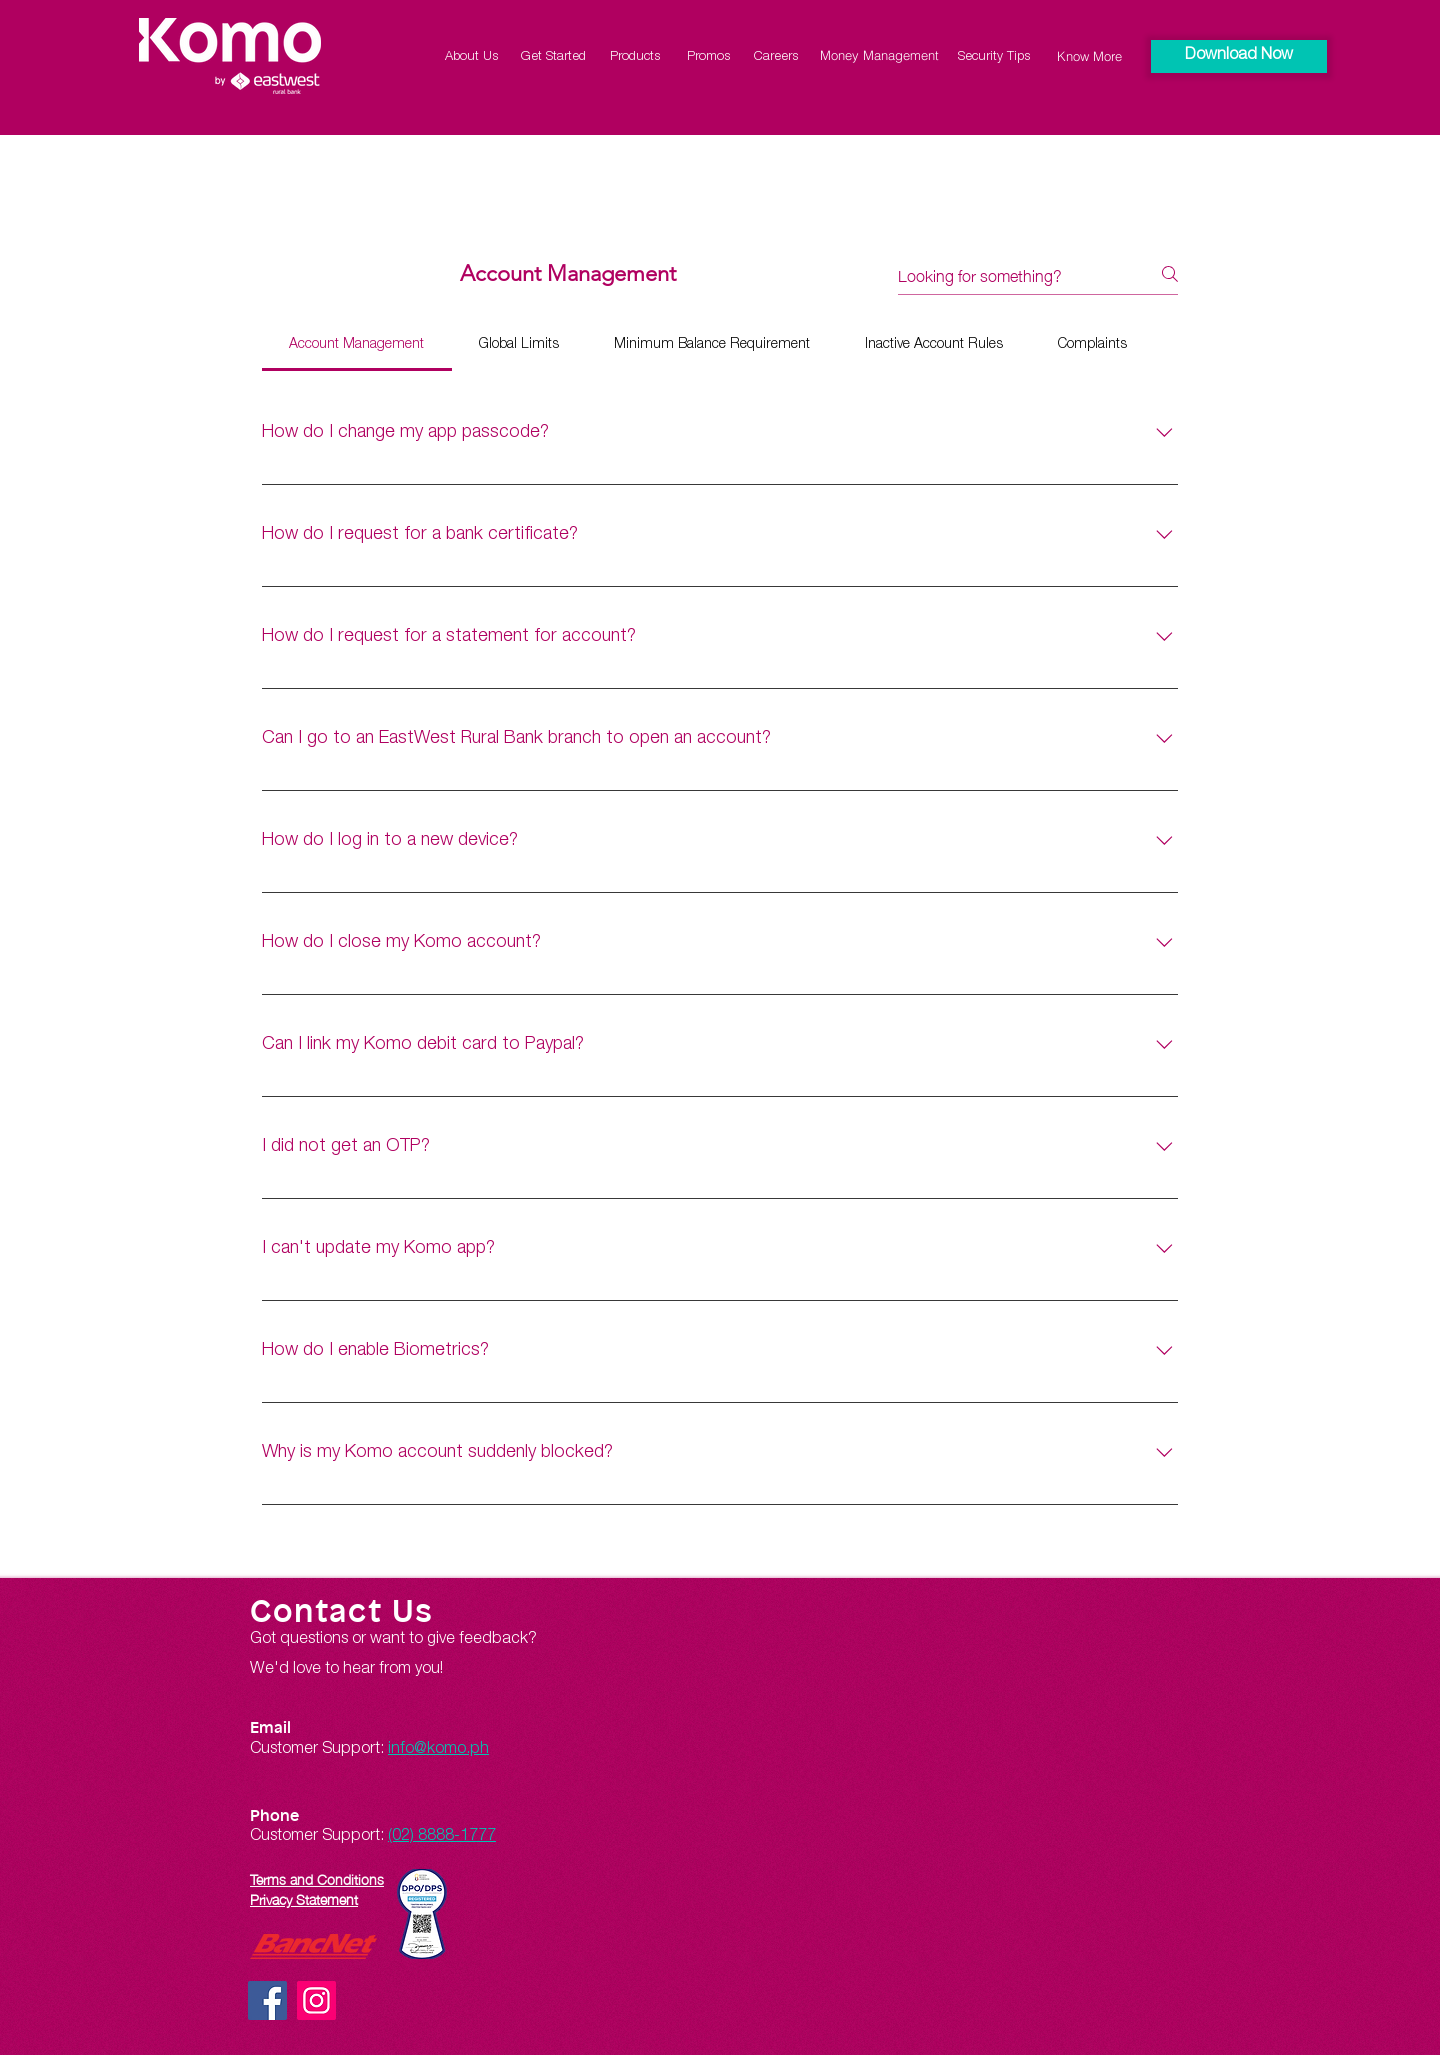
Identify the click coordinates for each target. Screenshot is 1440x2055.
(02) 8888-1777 (442, 1837)
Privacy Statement (304, 1898)
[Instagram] (316, 2000)
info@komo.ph (438, 1750)
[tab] (357, 345)
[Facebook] (267, 2000)
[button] (1239, 56)
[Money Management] (879, 54)
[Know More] (1089, 56)
